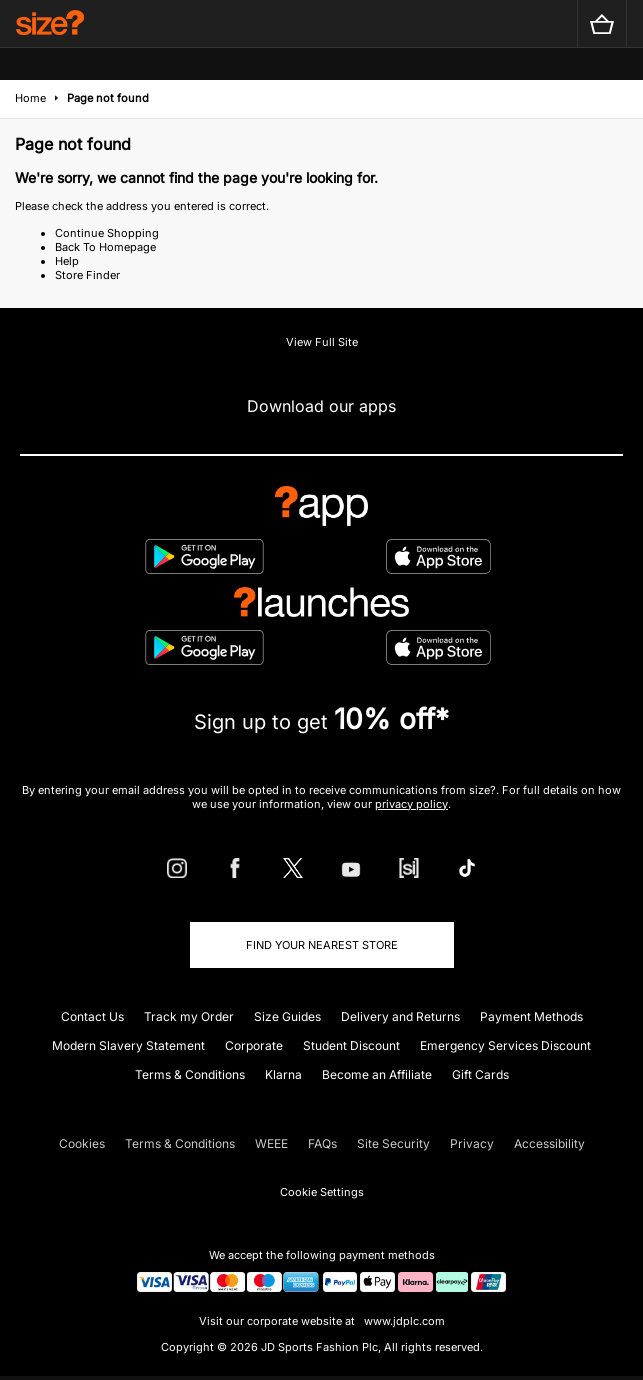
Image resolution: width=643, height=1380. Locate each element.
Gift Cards (480, 1074)
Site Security (393, 1143)
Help (67, 261)
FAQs (322, 1143)
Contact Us (92, 1016)
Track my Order (189, 1016)
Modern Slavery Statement (128, 1045)
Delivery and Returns (400, 1016)
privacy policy (411, 804)
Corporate (254, 1045)
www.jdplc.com (403, 1321)
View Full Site (322, 342)
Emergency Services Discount (505, 1045)
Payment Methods (531, 1016)
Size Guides (287, 1016)
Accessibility (549, 1143)
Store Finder (87, 275)
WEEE (271, 1143)
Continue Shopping (107, 233)
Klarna (283, 1074)
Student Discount (351, 1045)
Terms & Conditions (190, 1074)
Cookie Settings (322, 1192)
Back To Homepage (105, 247)
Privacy (472, 1143)
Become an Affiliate (377, 1074)
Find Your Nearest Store (322, 945)
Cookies (82, 1143)
